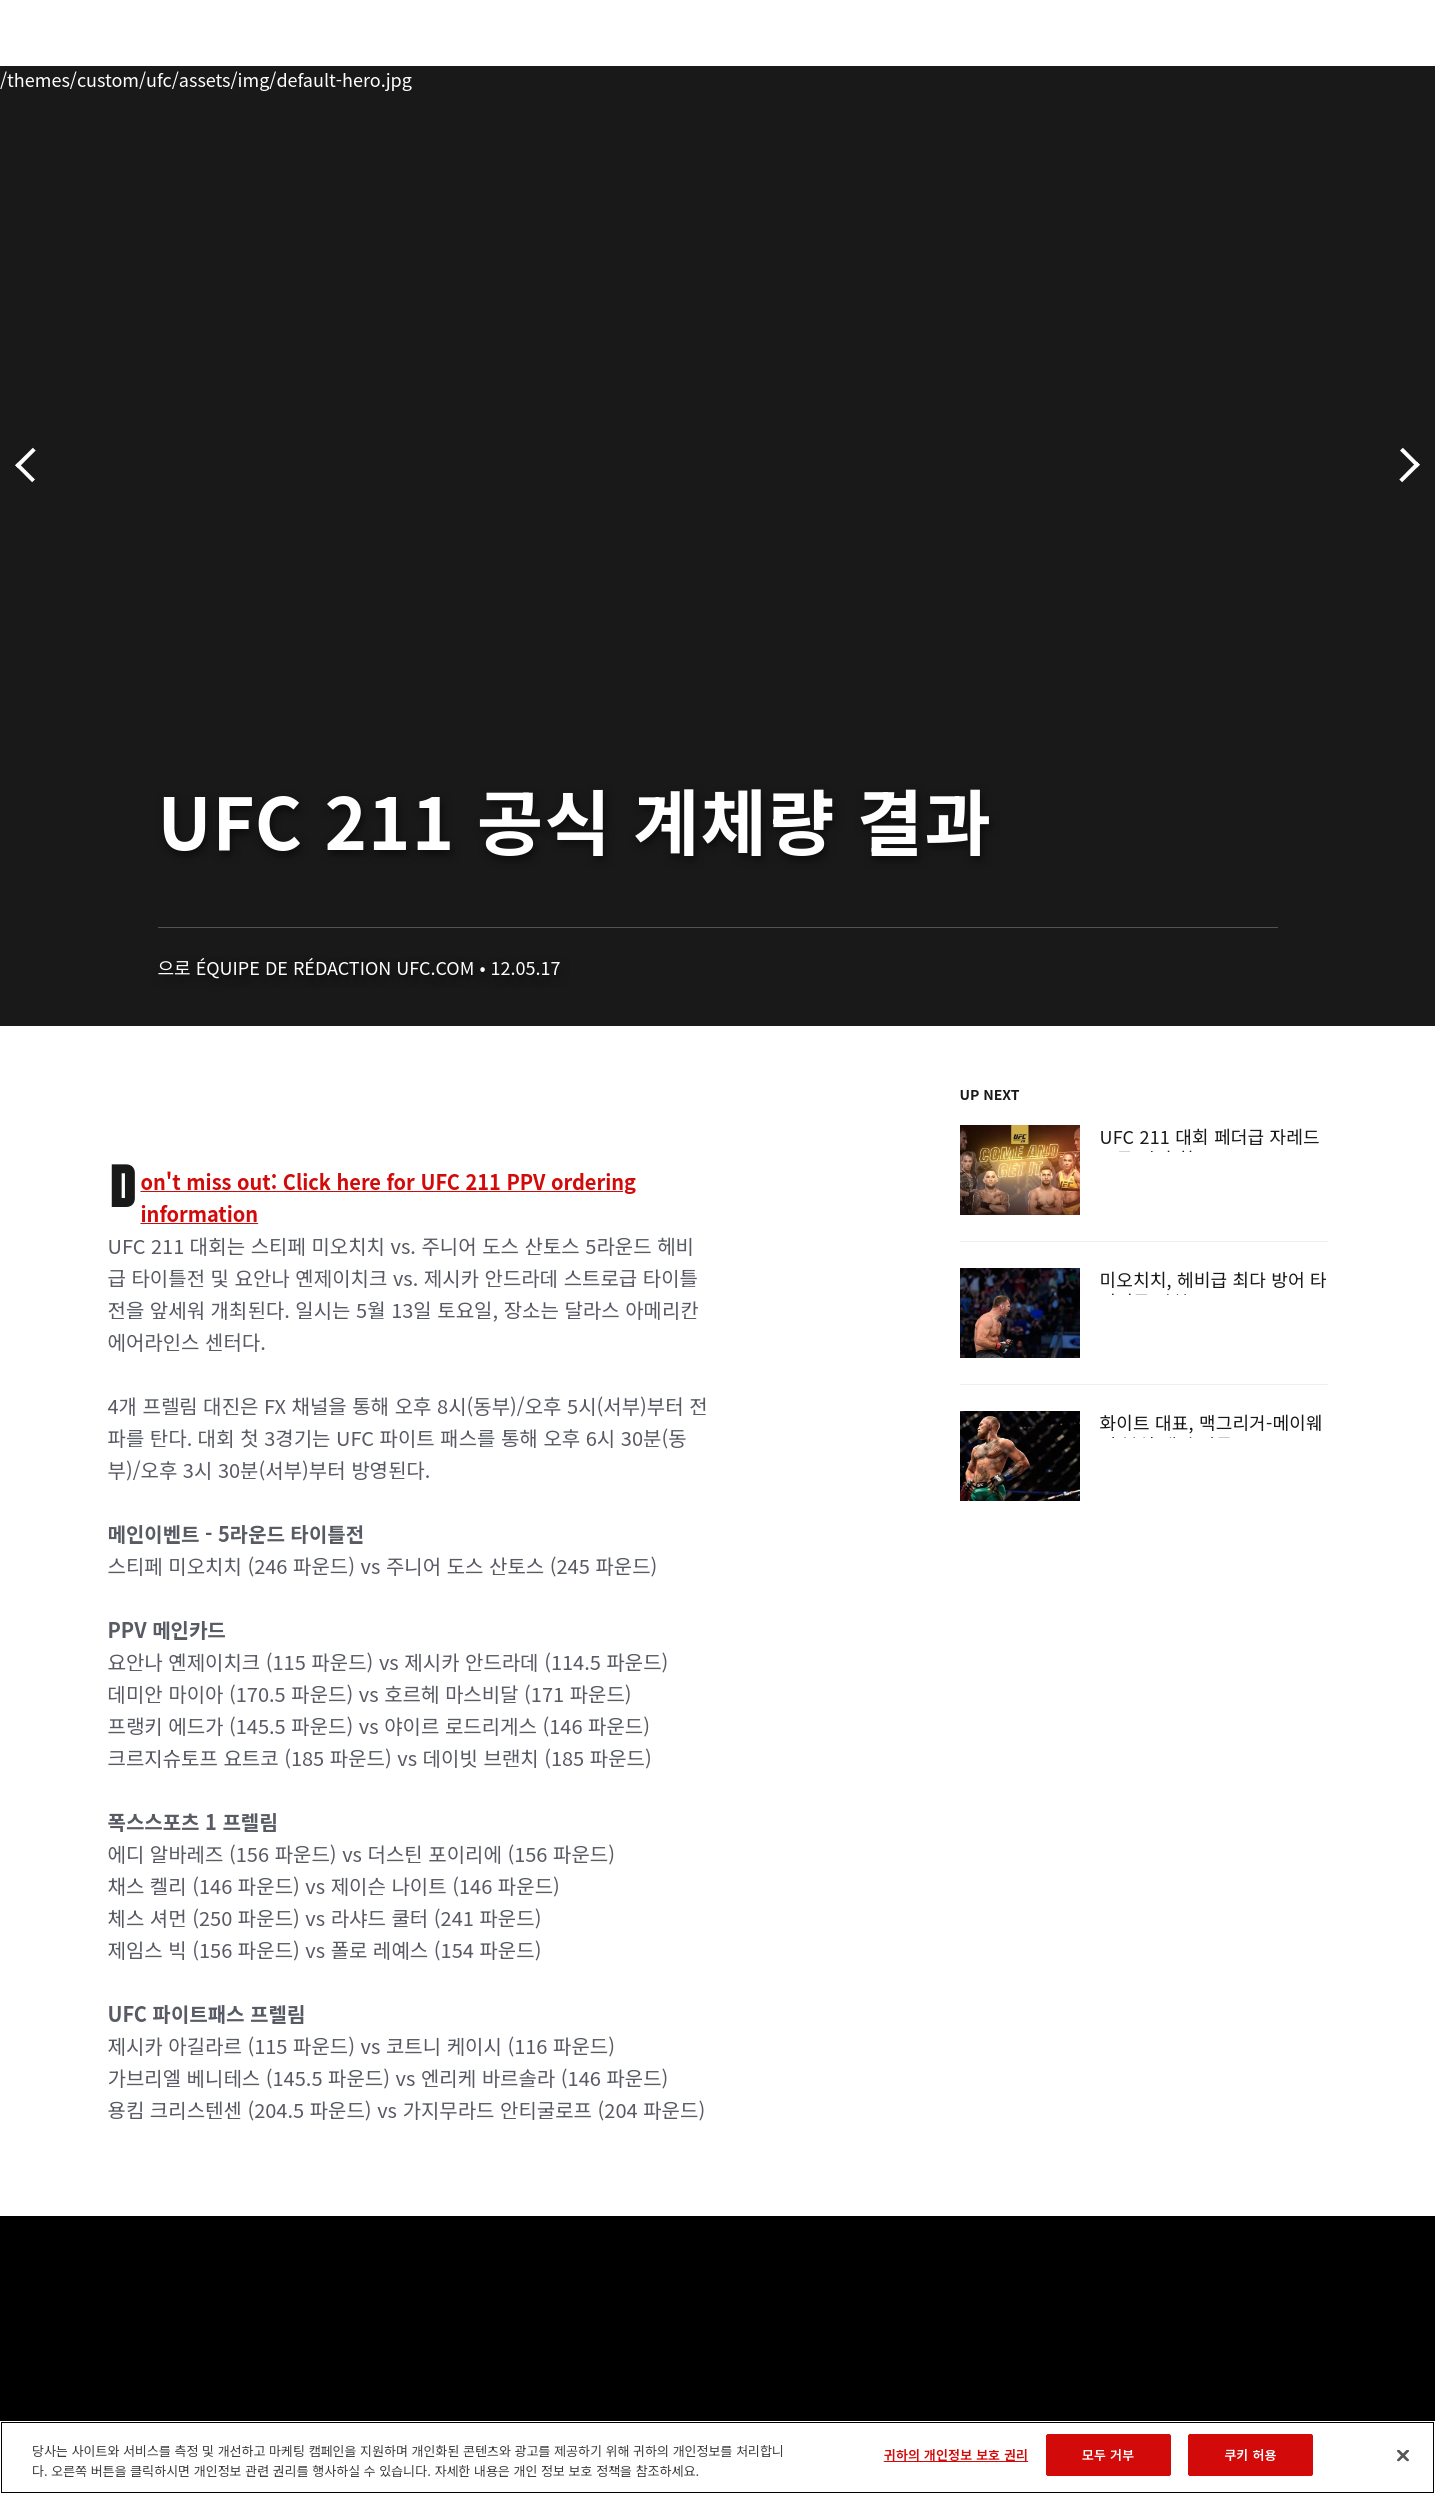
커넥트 (1052, 76)
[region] (717, 2457)
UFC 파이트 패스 (1169, 76)
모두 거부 (1108, 2454)
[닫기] (1403, 2455)
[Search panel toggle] (1338, 76)
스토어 (1287, 76)
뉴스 (325, 76)
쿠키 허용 (1251, 2454)
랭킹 (164, 76)
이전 (32, 465)
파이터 (250, 76)
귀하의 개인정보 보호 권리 (956, 2454)
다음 (1402, 465)
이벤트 (89, 76)
